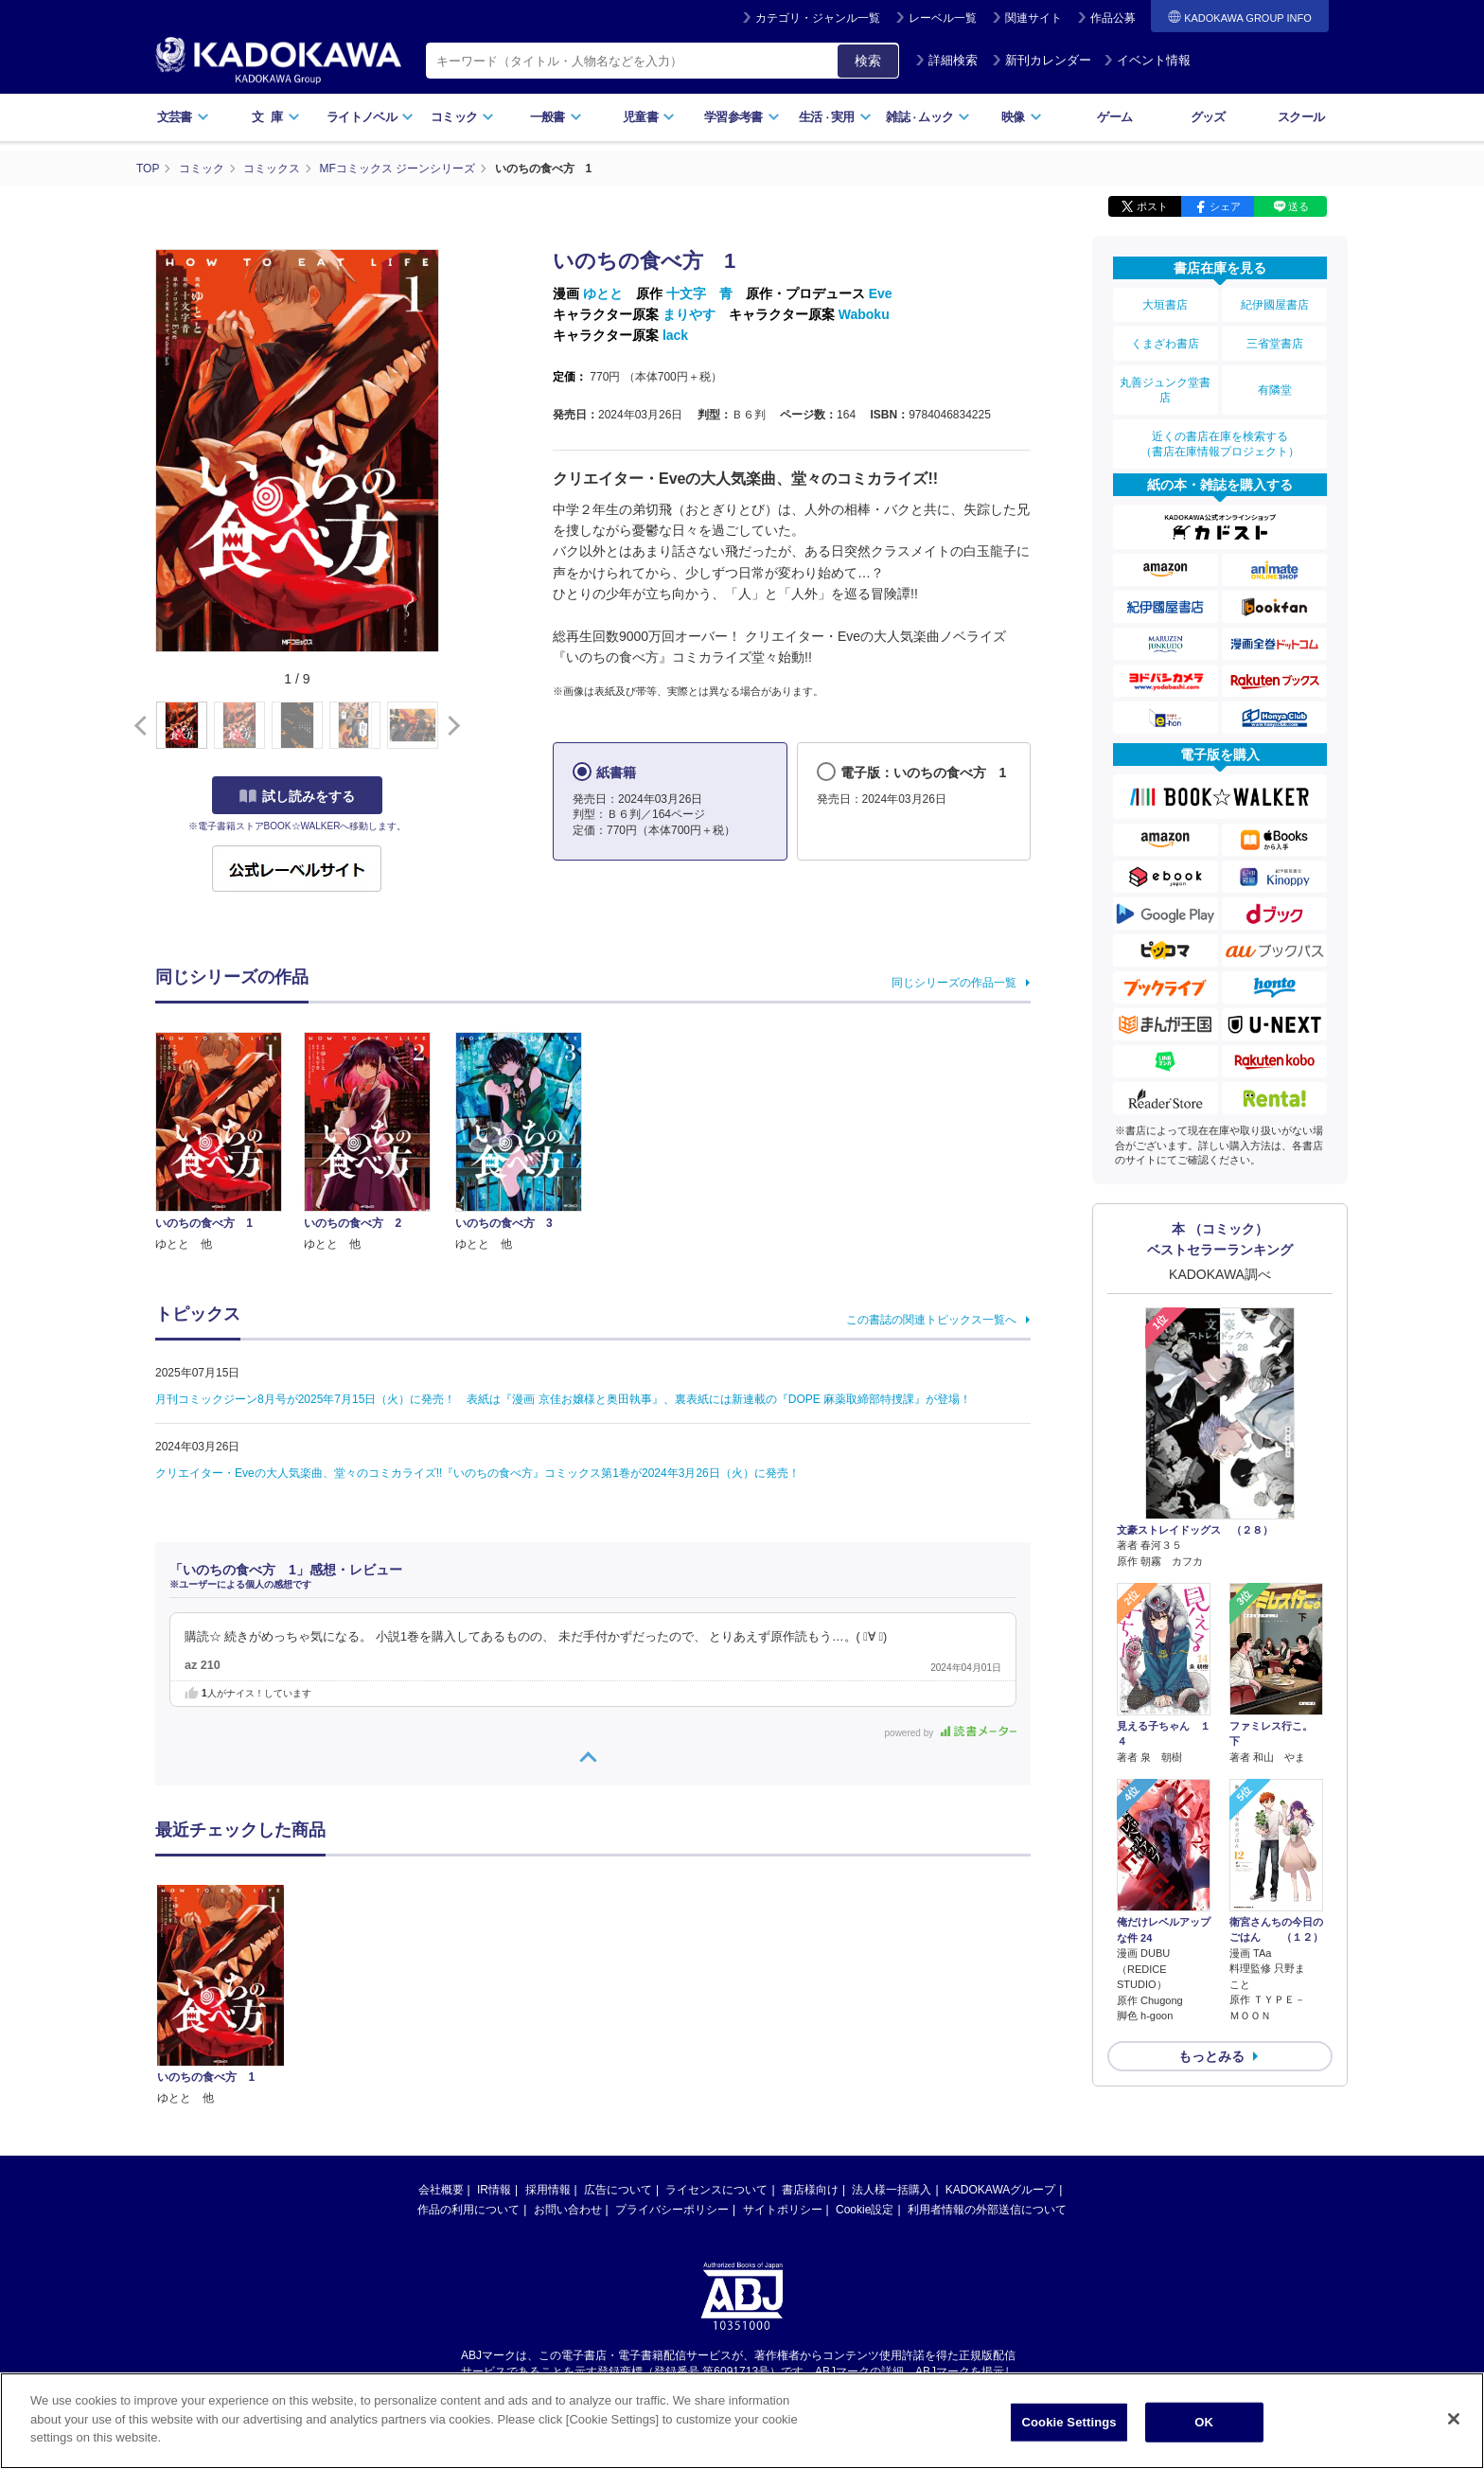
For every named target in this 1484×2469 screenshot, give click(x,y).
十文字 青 (699, 293)
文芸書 (183, 117)
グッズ (1208, 117)
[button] (450, 726)
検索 (868, 60)
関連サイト (1033, 18)
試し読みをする (297, 796)
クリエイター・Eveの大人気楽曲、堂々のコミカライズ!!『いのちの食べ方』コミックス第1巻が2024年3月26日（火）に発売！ (477, 1473)
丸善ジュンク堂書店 (1165, 390)
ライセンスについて (716, 2189)
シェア (1225, 206)
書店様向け (810, 2189)
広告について (618, 2189)
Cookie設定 (864, 2209)
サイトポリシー (782, 2209)
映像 (1021, 117)
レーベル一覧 (943, 18)
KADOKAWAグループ (1000, 2189)
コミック (462, 117)
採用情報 (548, 2189)
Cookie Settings (1069, 2429)
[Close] (1454, 2425)
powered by (950, 1733)
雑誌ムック (928, 117)
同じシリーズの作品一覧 (954, 982)
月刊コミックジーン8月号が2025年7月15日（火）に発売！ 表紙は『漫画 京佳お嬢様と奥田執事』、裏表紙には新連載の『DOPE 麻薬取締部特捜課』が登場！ (563, 1399)
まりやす (689, 314)
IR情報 (494, 2189)
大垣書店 (1165, 304)
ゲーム (1114, 117)
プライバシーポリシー (672, 2209)
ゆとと (603, 293)
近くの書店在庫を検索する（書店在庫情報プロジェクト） (1219, 444)
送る (1298, 206)
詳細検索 (946, 60)
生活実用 (835, 117)
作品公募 (1113, 18)
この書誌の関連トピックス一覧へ (931, 1319)
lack (675, 335)
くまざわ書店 (1165, 343)
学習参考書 (742, 117)
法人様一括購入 (891, 2189)
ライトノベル (370, 117)
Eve (880, 293)
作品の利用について (468, 2209)
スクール (1301, 117)
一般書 (556, 117)
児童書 (649, 117)
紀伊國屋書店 (1275, 304)
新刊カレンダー (1041, 60)
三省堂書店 (1274, 343)
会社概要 (441, 2189)
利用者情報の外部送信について (987, 2209)
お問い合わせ (568, 2209)
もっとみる (1211, 2056)
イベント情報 (1147, 60)
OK (1203, 2429)
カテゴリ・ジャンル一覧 (817, 18)
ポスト (1152, 206)
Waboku (864, 314)
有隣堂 (1275, 390)
